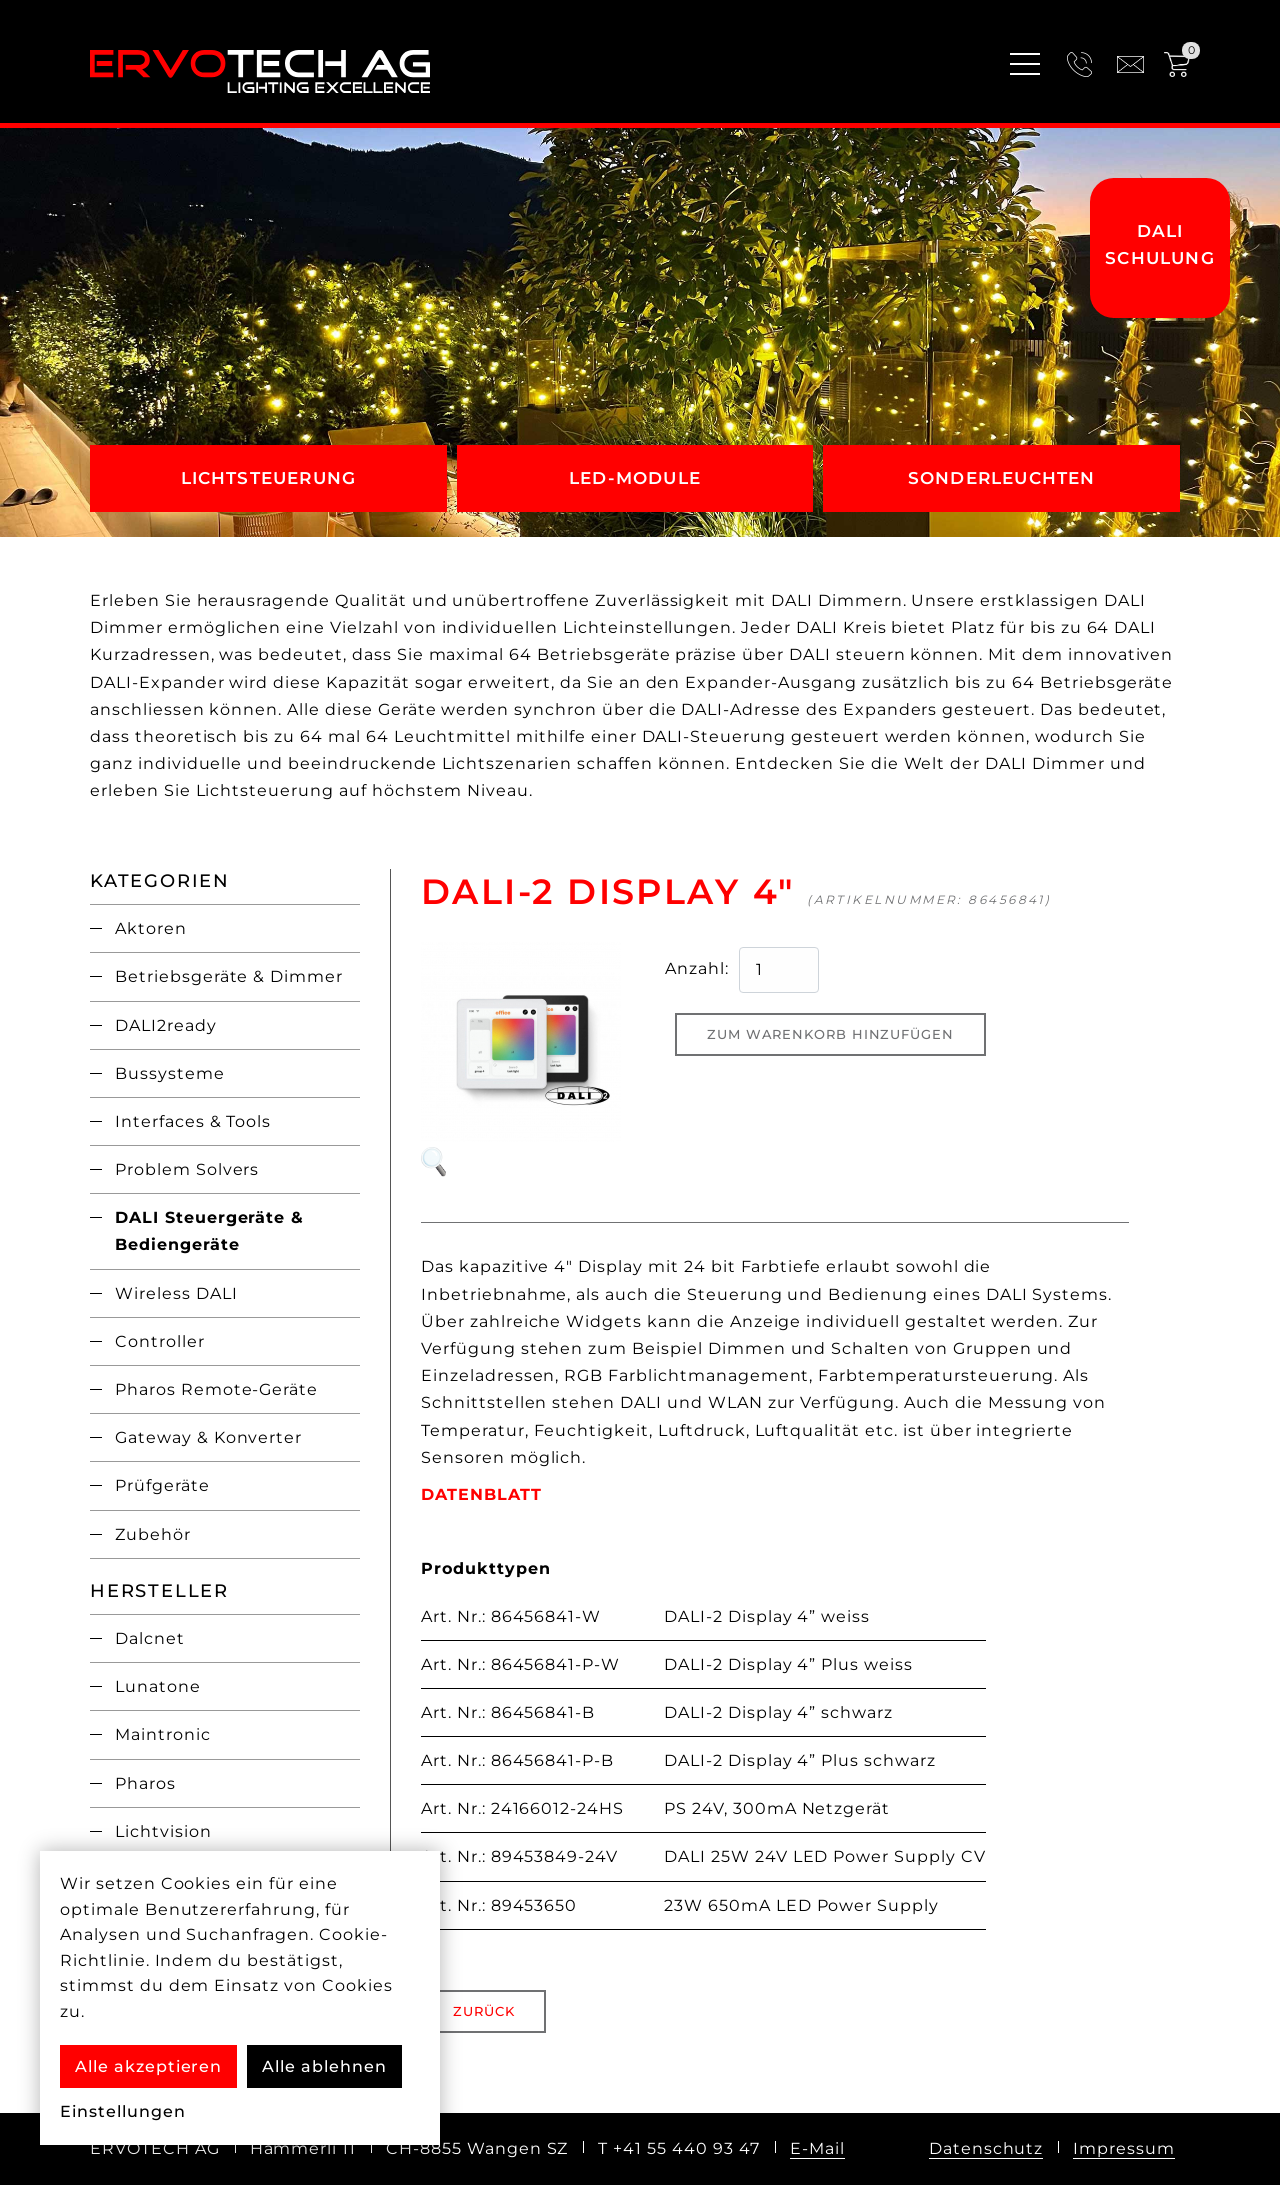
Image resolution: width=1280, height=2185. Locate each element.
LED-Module (635, 478)
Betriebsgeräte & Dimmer (229, 976)
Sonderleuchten (1002, 478)
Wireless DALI (176, 1293)
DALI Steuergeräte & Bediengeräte (209, 1231)
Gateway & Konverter (208, 1437)
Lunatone (158, 1686)
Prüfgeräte (162, 1485)
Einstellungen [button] (122, 2111)
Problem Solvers (187, 1169)
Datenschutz (986, 2148)
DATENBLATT (481, 1494)
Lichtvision (163, 1831)
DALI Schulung (1160, 244)
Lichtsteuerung (269, 478)
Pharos (145, 1783)
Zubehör (153, 1534)
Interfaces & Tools (193, 1121)
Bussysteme (170, 1073)
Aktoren (151, 928)
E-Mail (817, 2148)
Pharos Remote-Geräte (216, 1389)
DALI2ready (166, 1025)
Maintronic (163, 1734)
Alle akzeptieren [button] (148, 2066)
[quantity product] (779, 969)
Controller (160, 1341)
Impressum (1124, 2148)
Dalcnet (150, 1638)
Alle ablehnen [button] (324, 2066)
